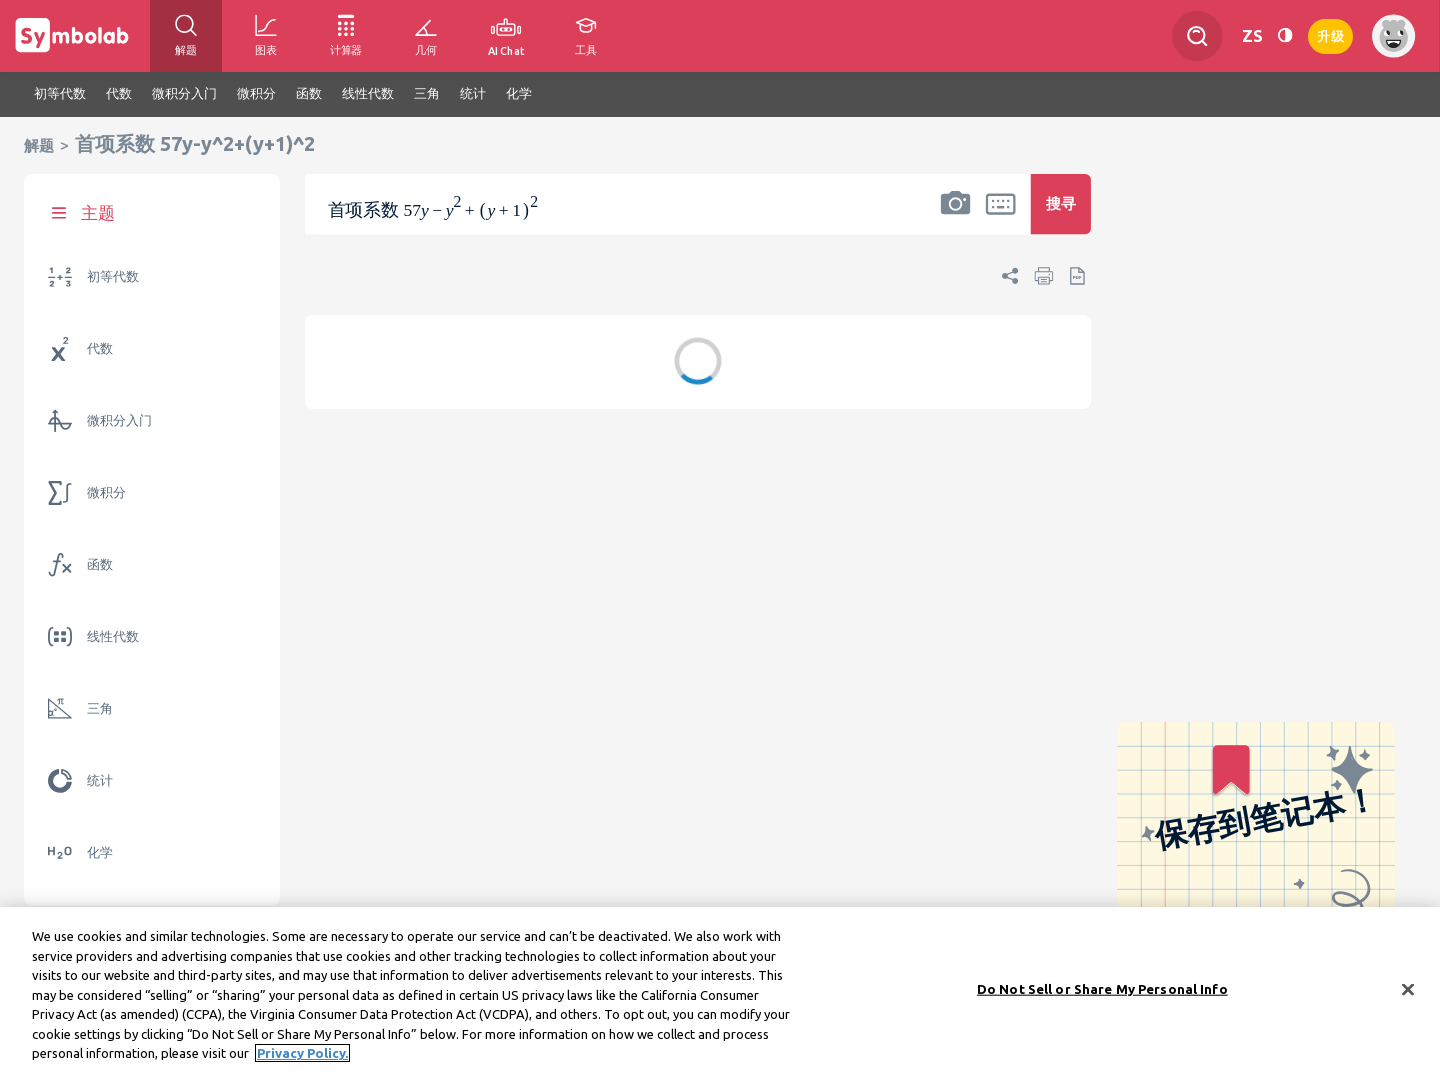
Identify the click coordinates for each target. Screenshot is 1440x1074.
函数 (100, 564)
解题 (39, 145)
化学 (100, 852)
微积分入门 (119, 420)
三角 (100, 708)
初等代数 (113, 276)
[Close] (1408, 995)
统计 (100, 780)
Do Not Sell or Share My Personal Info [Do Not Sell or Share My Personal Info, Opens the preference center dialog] (1102, 995)
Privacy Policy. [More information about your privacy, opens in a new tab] (302, 1060)
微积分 (106, 492)
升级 (1330, 34)
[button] (956, 217)
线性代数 (113, 636)
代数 (100, 348)
